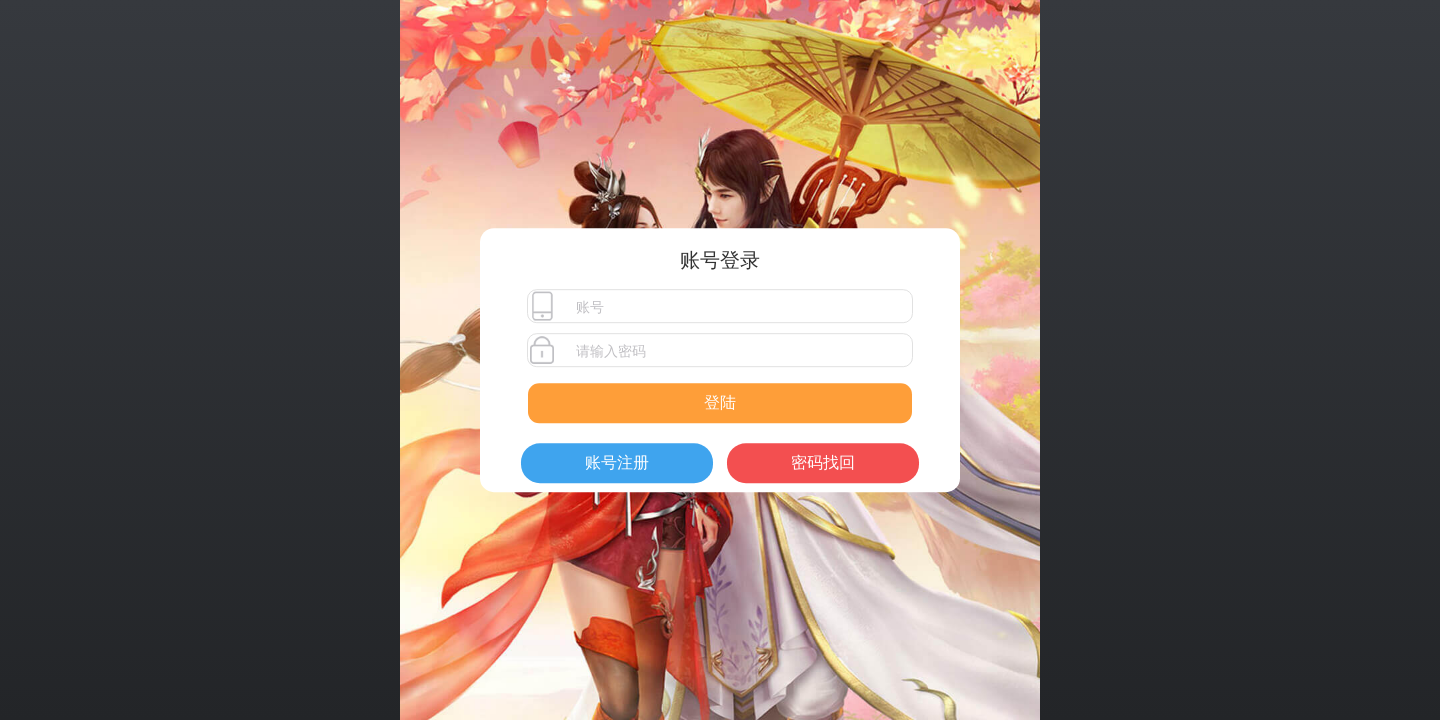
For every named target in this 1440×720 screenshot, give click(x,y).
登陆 (720, 402)
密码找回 (823, 462)
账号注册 (617, 462)
